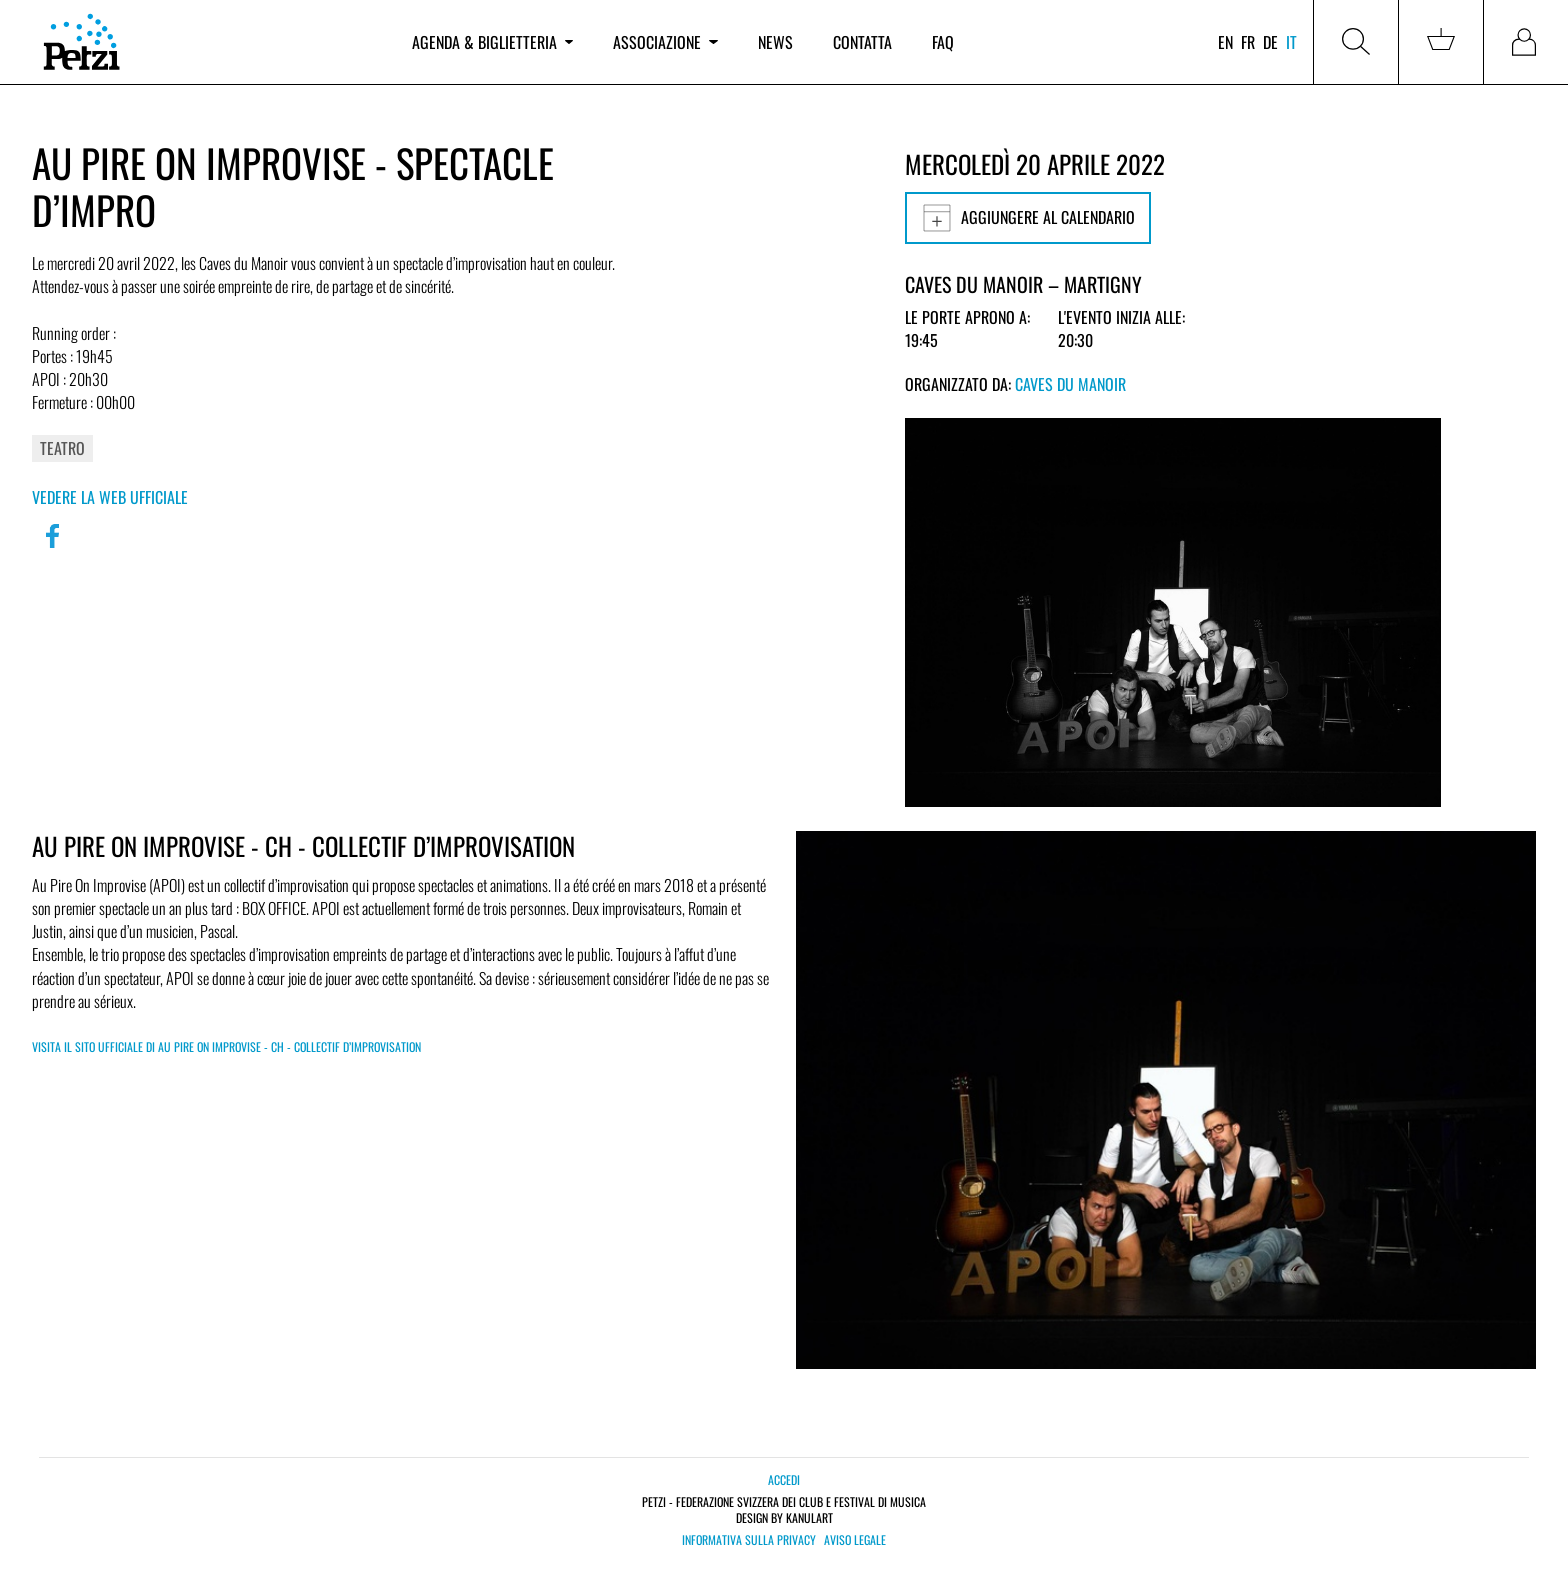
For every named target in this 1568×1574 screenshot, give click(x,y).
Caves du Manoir (1070, 384)
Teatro (62, 448)
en (1225, 42)
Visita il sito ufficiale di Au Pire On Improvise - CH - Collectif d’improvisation (226, 1046)
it (1291, 42)
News (775, 42)
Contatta (862, 42)
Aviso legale (855, 1540)
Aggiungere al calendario (1028, 218)
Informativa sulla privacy (749, 1540)
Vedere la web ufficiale (110, 497)
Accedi (784, 1479)
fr (1248, 42)
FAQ (943, 42)
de (1270, 42)
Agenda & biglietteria (492, 42)
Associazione (665, 42)
